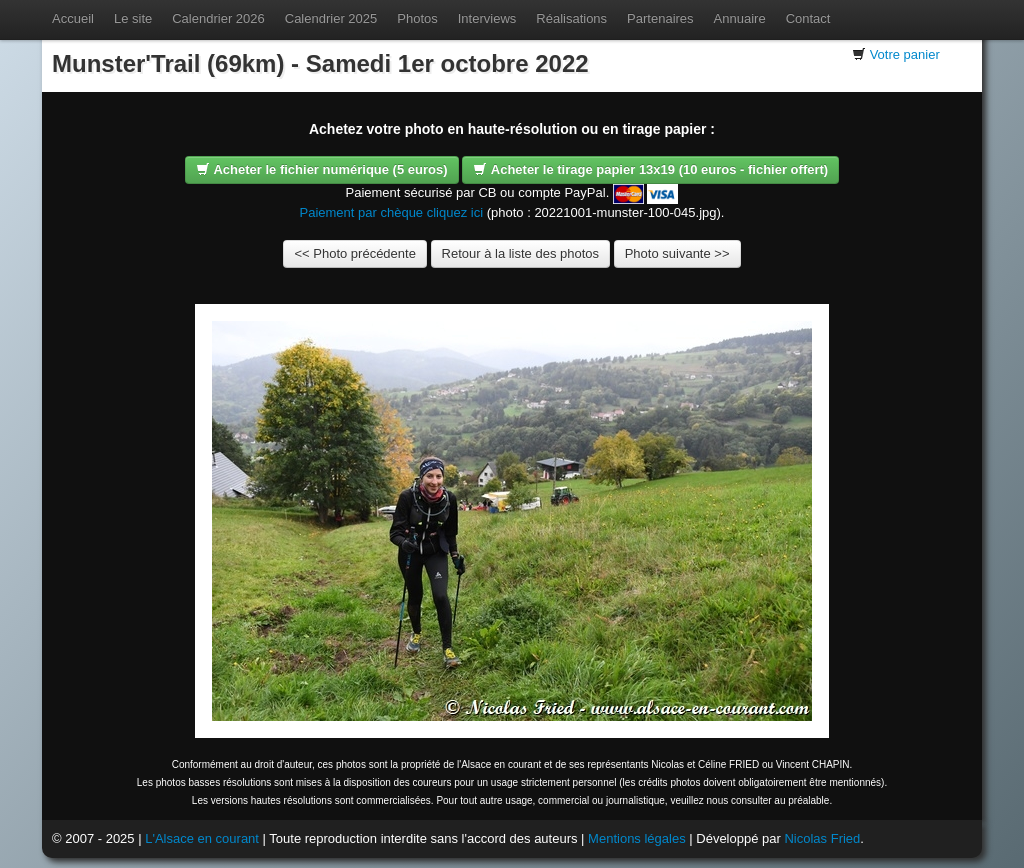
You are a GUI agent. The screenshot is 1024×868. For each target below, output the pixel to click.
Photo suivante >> (677, 253)
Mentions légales (637, 838)
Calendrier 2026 (218, 18)
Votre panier (905, 54)
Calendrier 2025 (331, 18)
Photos (417, 18)
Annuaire (740, 18)
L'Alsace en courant (202, 838)
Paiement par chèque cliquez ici (392, 212)
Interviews (487, 18)
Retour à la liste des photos (521, 253)
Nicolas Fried (822, 838)
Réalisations (571, 18)
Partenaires (660, 18)
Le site (133, 18)
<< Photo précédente (354, 253)
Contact (808, 18)
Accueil (73, 18)
